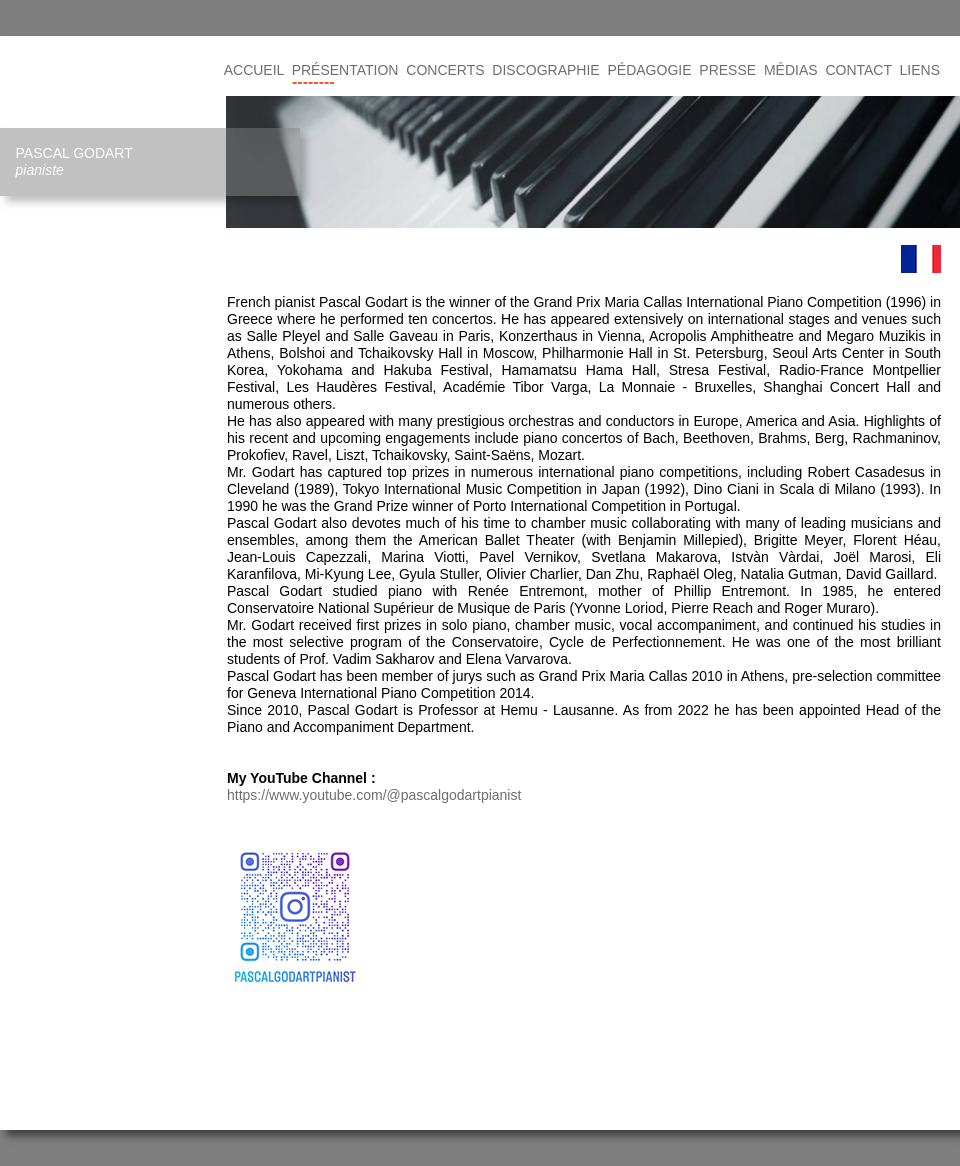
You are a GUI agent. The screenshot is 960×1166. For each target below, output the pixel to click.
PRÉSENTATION (345, 70)
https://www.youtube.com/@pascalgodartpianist (374, 795)
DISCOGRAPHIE (545, 70)
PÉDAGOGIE (650, 70)
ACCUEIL (254, 70)
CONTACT (858, 70)
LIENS (920, 70)
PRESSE (727, 70)
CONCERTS (445, 70)
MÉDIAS (791, 70)
